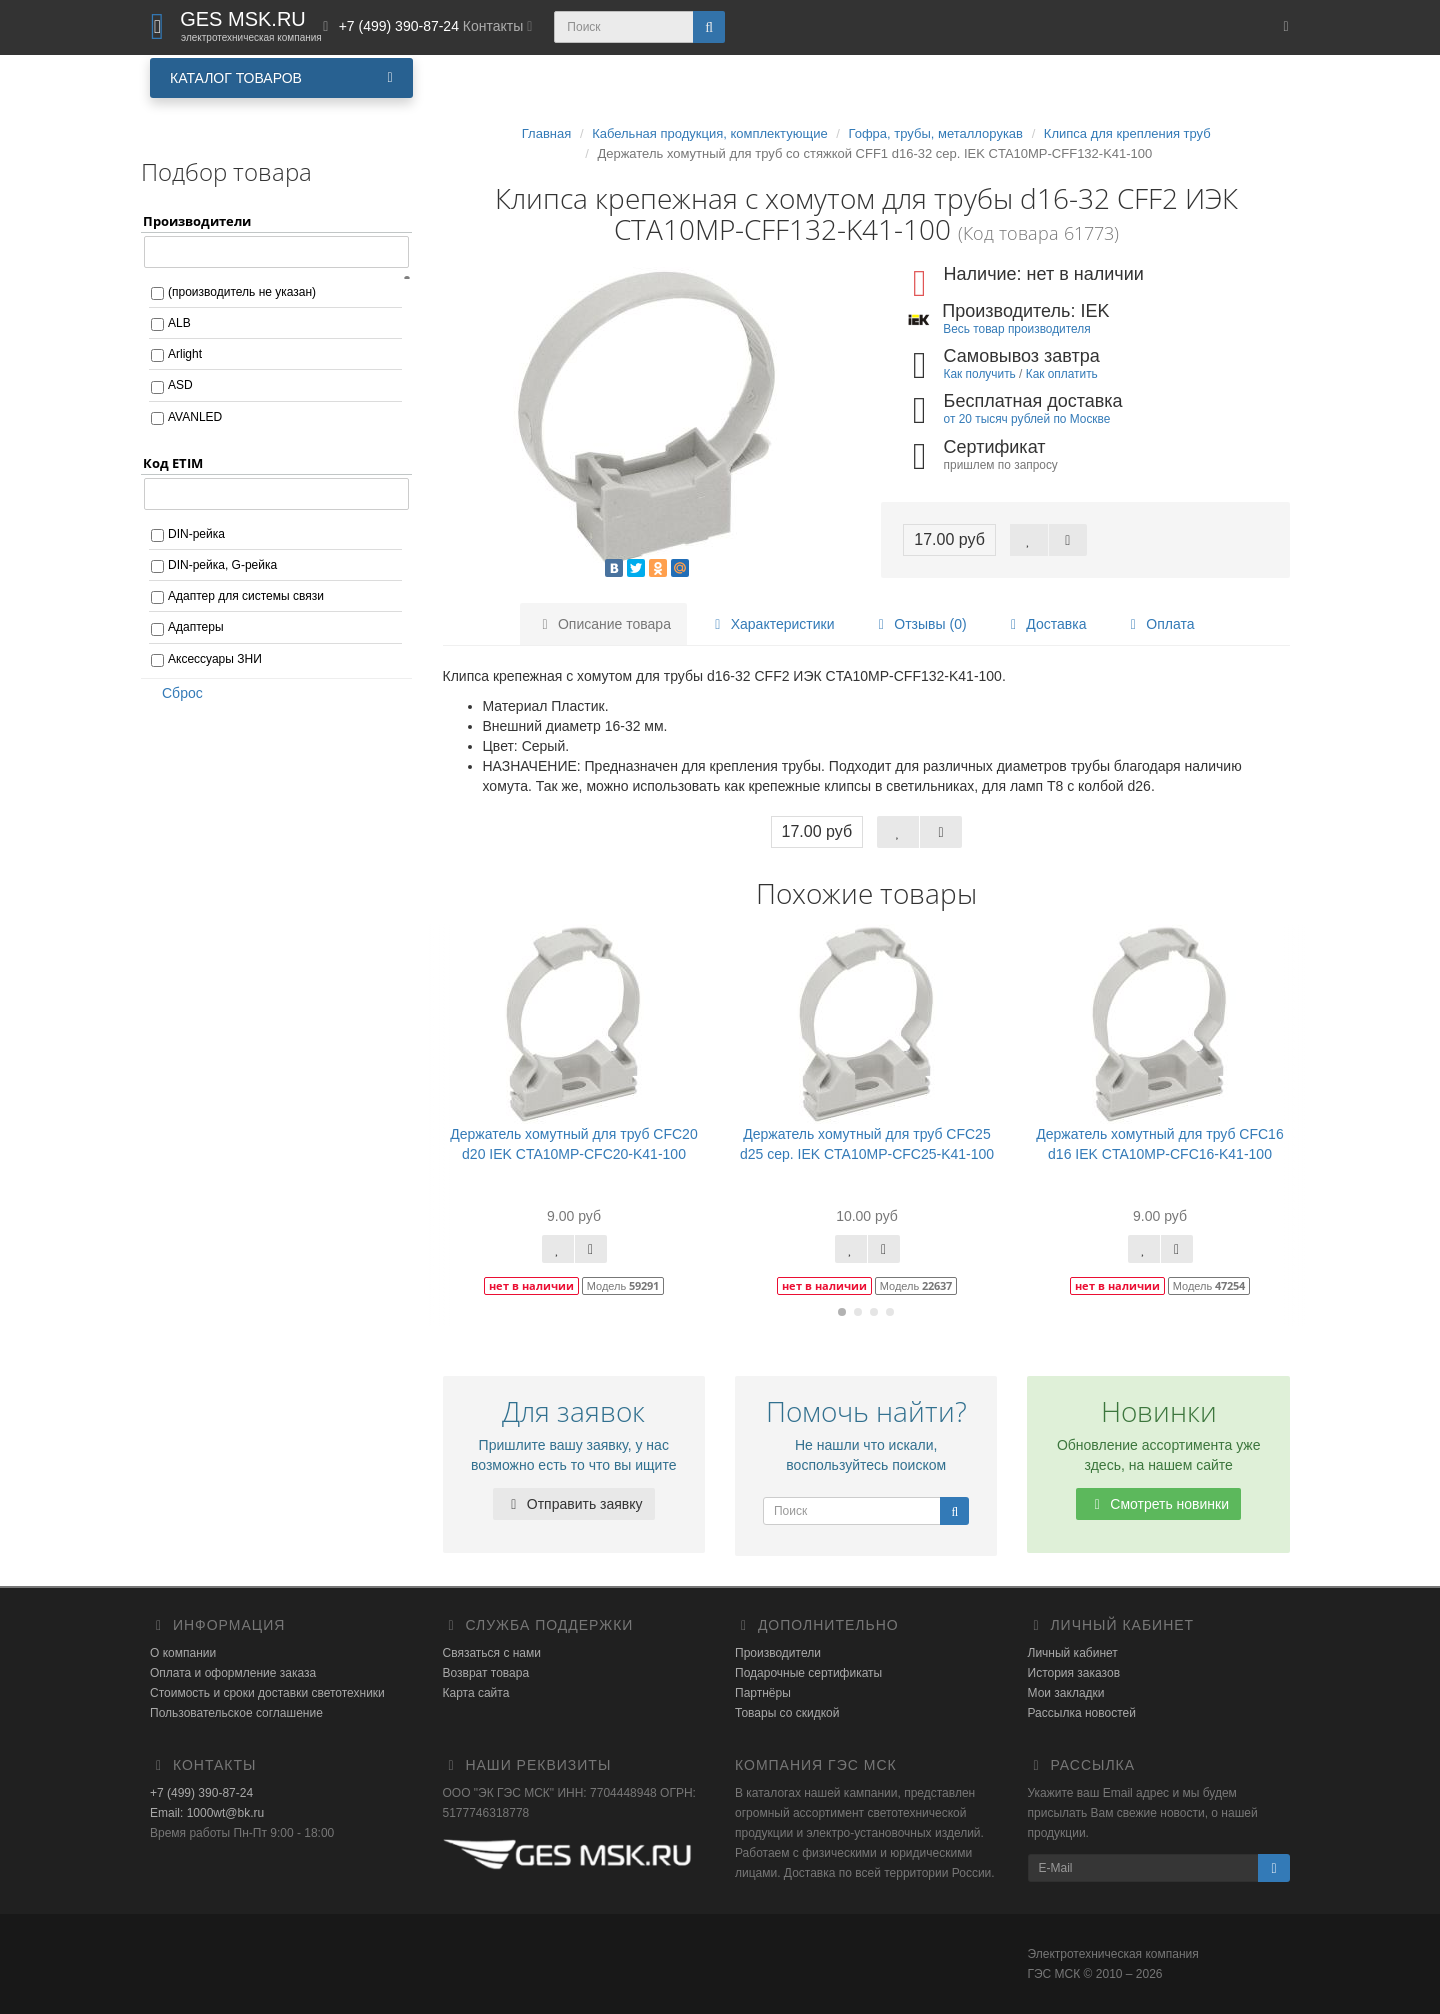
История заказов (1074, 1673)
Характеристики (772, 624)
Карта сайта (476, 1693)
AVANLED (195, 417)
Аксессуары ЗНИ (215, 659)
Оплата (1159, 624)
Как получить (980, 374)
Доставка (1045, 624)
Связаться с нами (492, 1653)
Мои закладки (1066, 1693)
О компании (183, 1653)
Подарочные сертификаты (808, 1673)
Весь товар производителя (1016, 329)
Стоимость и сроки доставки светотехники (267, 1693)
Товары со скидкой (787, 1713)
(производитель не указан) (242, 292)
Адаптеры (196, 627)
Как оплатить (1062, 374)
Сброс (176, 693)
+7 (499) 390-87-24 (201, 1793)
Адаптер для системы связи (246, 596)
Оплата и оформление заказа (233, 1673)
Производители (778, 1653)
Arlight (185, 354)
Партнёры (763, 1693)
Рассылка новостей (1082, 1713)
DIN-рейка (196, 534)
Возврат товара (486, 1673)
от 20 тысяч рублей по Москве (1027, 419)
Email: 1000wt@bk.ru (207, 1813)
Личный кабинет (1073, 1653)
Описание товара (603, 624)
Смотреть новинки (1158, 1504)
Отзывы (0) (919, 624)
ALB (179, 323)
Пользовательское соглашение (236, 1713)
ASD (180, 385)
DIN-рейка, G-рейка (222, 565)
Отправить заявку (574, 1504)
